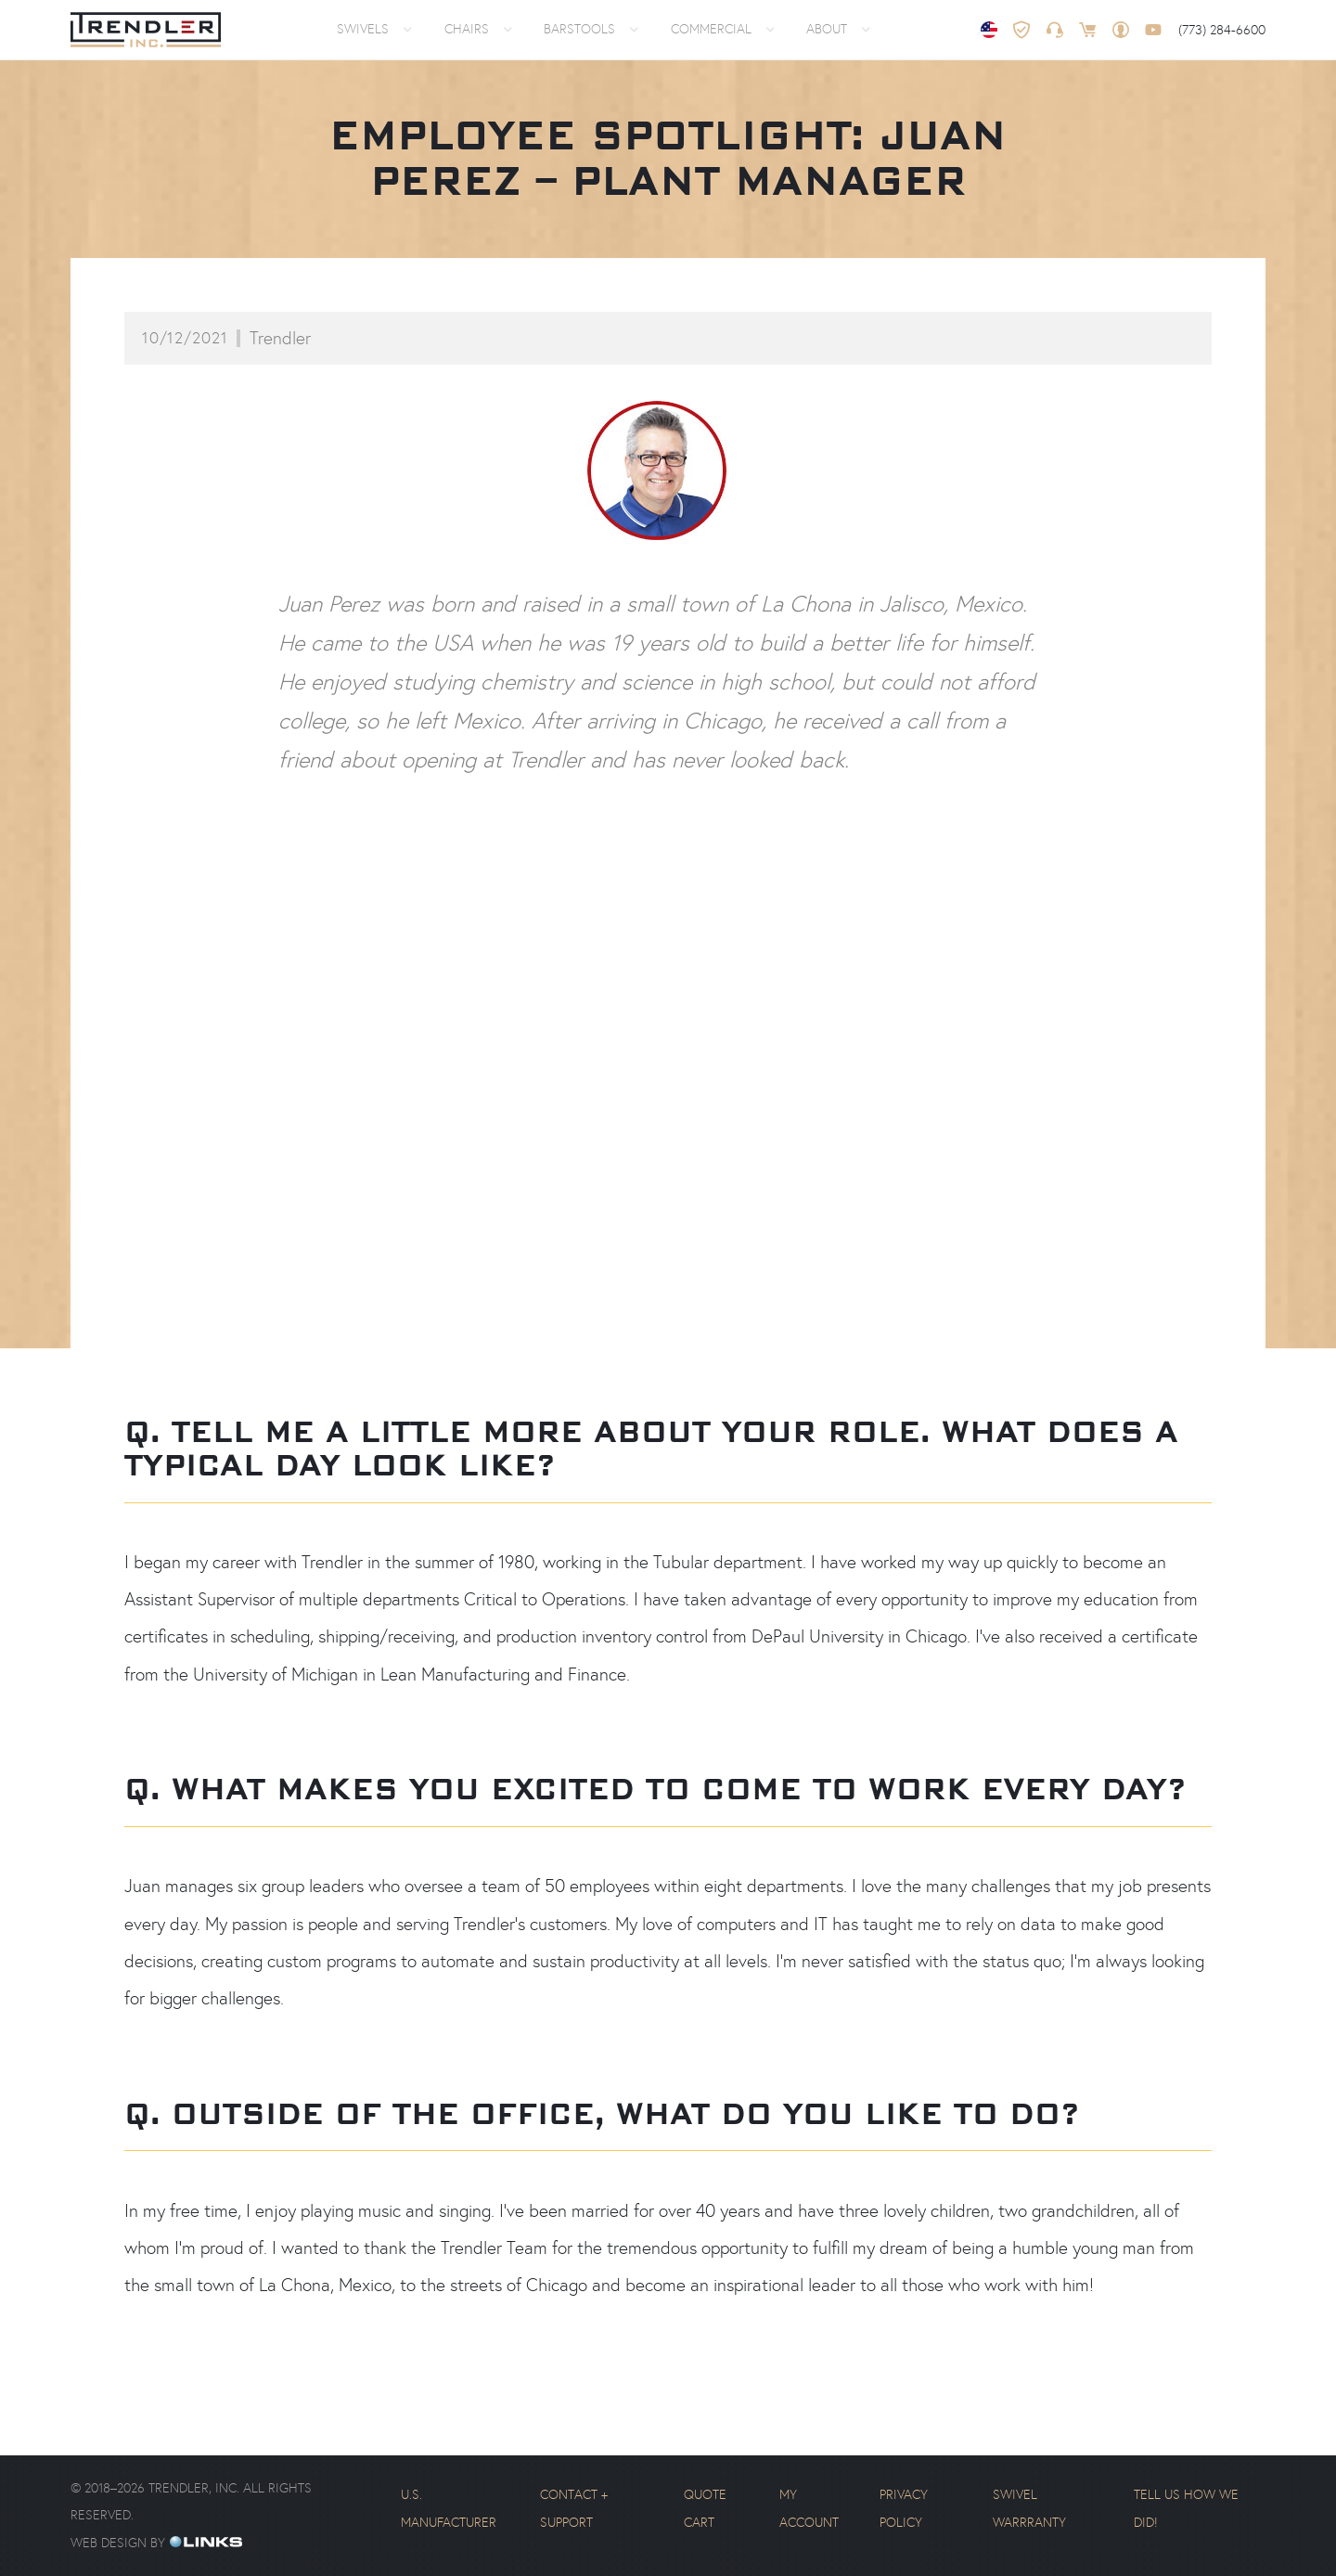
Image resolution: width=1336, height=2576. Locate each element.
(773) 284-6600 (1221, 29)
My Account (809, 2508)
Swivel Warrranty (1029, 2508)
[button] (371, 29)
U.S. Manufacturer (448, 2508)
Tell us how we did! (1186, 2508)
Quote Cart (705, 2508)
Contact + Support (574, 2508)
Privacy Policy (904, 2508)
